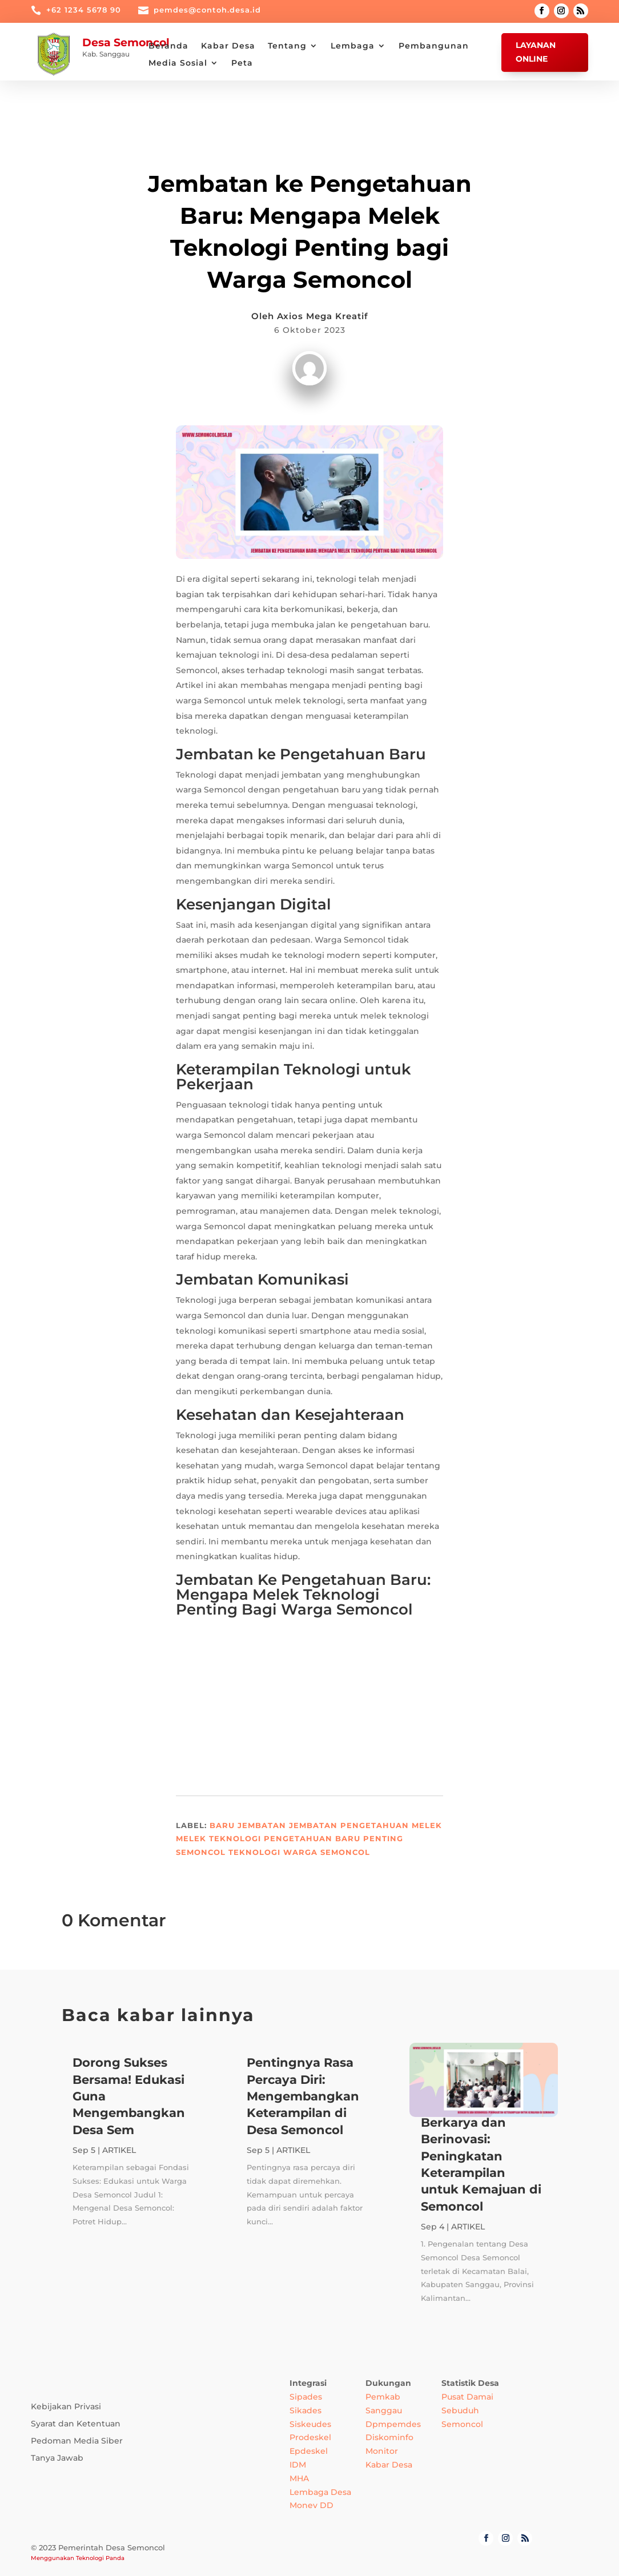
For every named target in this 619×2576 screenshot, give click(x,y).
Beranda (168, 46)
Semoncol (201, 1852)
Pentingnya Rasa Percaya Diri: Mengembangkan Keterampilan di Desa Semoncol (303, 2096)
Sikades (305, 2410)
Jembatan (262, 1825)
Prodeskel (310, 2437)
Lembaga (353, 46)
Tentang (287, 46)
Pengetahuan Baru (312, 1838)
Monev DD (311, 2505)
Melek (427, 1825)
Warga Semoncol (326, 1852)
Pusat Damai (467, 2397)
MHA (299, 2478)
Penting (383, 1838)
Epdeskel (309, 2451)
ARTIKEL (310, 154)
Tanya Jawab (57, 2458)
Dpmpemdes (393, 2424)
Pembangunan (434, 46)
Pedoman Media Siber (77, 2441)
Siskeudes (310, 2424)
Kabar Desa (228, 46)
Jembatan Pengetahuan (349, 1825)
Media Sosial (177, 63)
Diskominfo (389, 2437)
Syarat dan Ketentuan (75, 2424)
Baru (222, 1825)
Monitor (381, 2451)
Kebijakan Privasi (66, 2407)
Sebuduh (460, 2410)
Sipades (306, 2397)
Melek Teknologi (218, 1838)
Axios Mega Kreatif (322, 316)
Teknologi (254, 1852)
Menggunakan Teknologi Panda (77, 2558)
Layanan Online (536, 52)
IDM (298, 2465)
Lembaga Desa (320, 2492)
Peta (242, 63)
